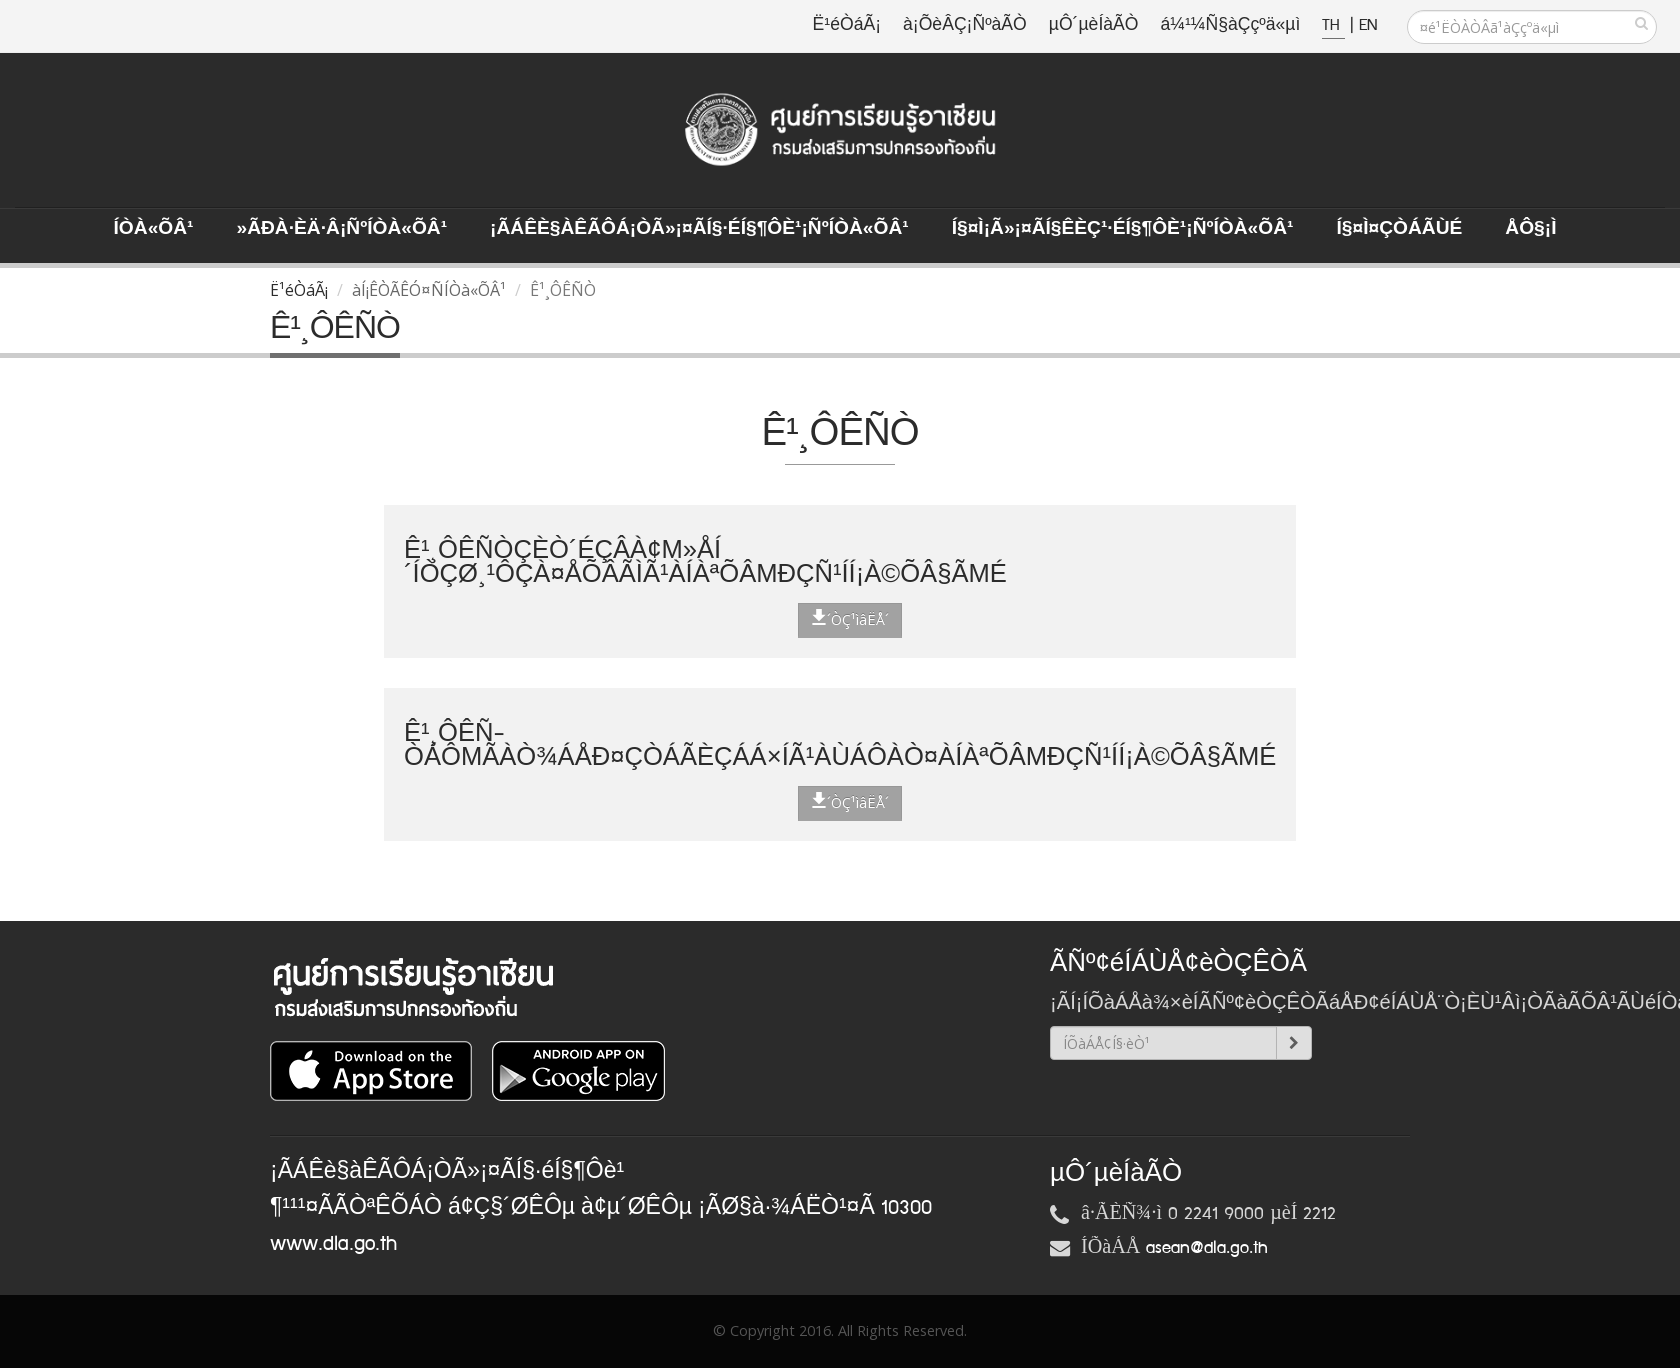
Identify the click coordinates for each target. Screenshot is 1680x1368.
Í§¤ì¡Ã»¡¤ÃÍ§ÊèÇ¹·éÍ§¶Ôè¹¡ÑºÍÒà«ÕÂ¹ (1123, 229)
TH (1333, 25)
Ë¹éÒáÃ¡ (847, 25)
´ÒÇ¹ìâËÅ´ (850, 619)
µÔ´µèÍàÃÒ (1094, 25)
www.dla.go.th (333, 1244)
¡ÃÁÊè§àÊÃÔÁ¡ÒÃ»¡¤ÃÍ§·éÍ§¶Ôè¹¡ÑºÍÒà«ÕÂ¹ (699, 229)
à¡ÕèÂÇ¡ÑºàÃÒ (965, 25)
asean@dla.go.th (1207, 1248)
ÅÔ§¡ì (1530, 229)
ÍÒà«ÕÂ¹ (154, 229)
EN (1368, 25)
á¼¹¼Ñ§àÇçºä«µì (1230, 25)
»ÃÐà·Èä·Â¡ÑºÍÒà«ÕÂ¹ (341, 229)
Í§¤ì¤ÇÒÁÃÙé (1399, 229)
